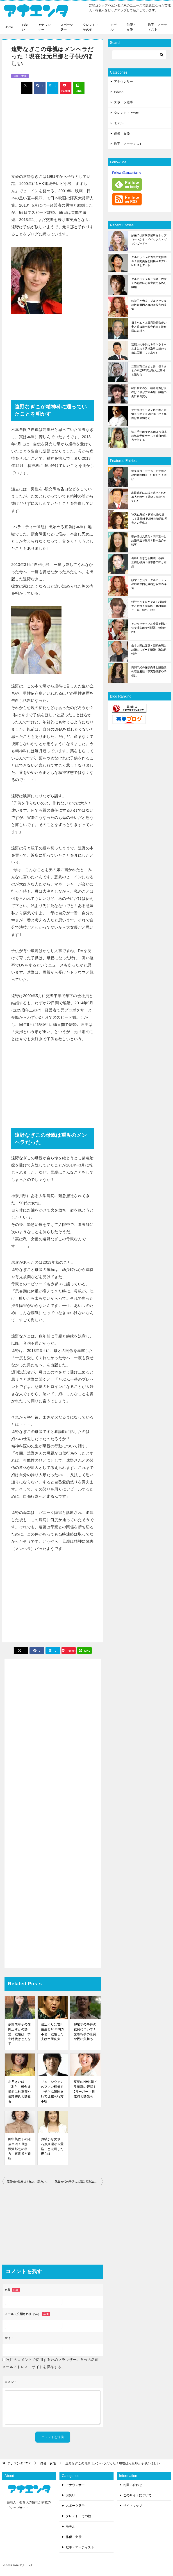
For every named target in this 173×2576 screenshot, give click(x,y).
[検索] (139, 54)
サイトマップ (132, 2505)
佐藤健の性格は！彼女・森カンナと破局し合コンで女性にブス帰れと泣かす (30, 2181)
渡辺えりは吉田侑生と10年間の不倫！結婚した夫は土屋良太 (52, 2031)
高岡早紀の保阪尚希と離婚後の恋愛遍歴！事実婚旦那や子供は (148, 671)
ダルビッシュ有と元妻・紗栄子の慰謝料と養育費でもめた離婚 (148, 283)
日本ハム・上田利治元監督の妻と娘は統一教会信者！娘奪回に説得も (148, 326)
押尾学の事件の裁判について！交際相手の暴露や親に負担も (85, 2031)
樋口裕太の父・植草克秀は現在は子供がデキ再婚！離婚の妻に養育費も (148, 392)
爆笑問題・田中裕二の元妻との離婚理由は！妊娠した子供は (148, 475)
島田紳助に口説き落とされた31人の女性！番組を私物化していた (149, 496)
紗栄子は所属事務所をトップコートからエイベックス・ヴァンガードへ (148, 239)
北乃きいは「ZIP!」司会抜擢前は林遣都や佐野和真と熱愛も (19, 2091)
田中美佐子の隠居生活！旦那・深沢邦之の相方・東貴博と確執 (19, 2148)
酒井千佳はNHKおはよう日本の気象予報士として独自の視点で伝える (149, 435)
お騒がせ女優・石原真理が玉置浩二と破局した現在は (52, 2146)
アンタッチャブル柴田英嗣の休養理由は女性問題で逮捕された (148, 627)
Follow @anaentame (126, 172)
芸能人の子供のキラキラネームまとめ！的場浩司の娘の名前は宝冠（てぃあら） (148, 348)
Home (9, 27)
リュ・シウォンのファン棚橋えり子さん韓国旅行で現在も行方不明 (52, 2091)
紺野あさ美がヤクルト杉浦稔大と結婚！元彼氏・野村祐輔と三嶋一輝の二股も (148, 606)
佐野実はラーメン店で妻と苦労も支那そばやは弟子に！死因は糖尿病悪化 (148, 414)
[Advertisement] (52, 131)
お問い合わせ (132, 2485)
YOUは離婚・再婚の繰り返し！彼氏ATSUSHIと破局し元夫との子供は (149, 518)
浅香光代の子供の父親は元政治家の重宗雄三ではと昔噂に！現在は (79, 2181)
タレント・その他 (91, 27)
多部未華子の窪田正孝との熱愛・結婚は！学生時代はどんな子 (19, 2033)
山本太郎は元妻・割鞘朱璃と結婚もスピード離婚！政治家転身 (148, 649)
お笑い (25, 27)
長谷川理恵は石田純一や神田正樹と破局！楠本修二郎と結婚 (148, 562)
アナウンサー (44, 27)
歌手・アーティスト (157, 27)
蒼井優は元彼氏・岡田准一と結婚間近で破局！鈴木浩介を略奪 (148, 540)
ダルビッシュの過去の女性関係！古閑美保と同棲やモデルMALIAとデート (148, 261)
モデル (113, 27)
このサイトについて (137, 2495)
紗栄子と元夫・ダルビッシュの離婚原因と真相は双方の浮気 (148, 305)
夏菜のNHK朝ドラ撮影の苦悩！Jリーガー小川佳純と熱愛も (85, 2089)
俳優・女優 (131, 27)
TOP (18, 2463)
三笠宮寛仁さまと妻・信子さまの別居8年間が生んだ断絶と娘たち (148, 370)
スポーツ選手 (66, 27)
